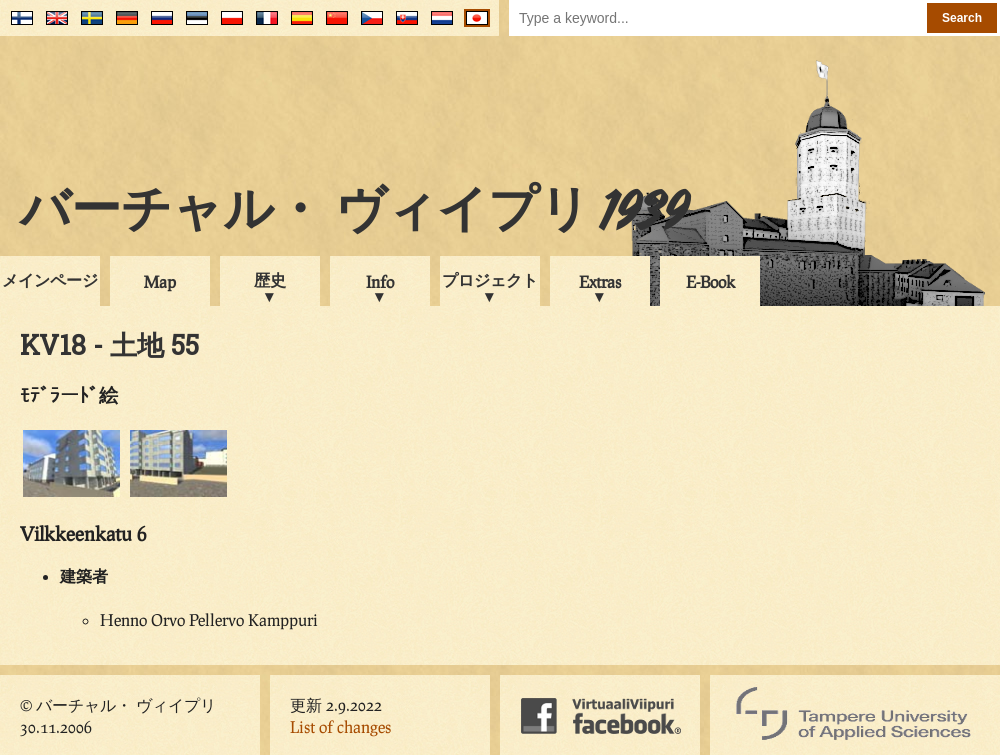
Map (160, 281)
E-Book (710, 281)
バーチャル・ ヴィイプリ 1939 (354, 214)
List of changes (340, 726)
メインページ (50, 279)
